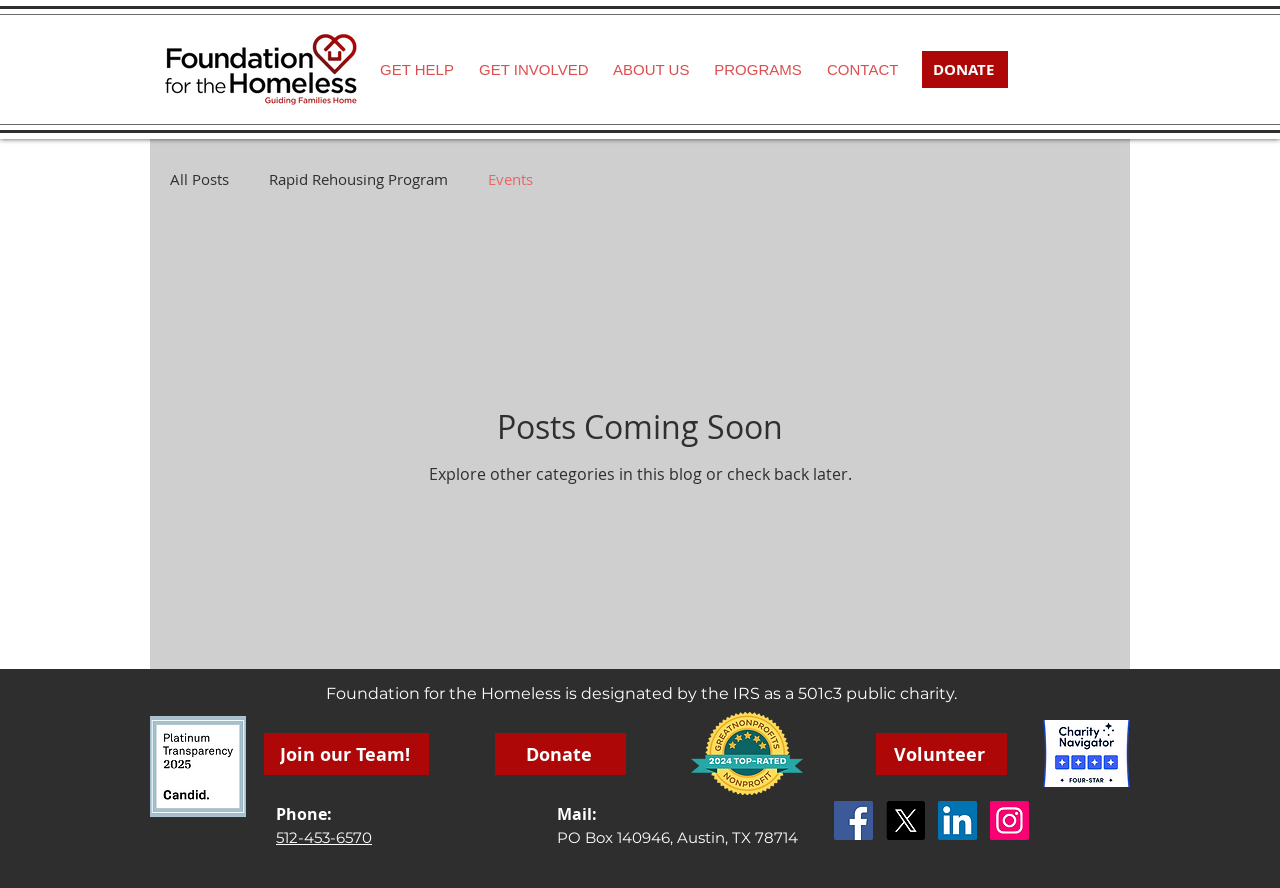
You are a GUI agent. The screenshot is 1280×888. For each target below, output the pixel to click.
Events (510, 179)
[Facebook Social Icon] (853, 820)
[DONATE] (965, 69)
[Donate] (560, 754)
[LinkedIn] (957, 820)
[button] (533, 69)
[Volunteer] (941, 754)
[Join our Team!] (346, 754)
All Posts (199, 179)
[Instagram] (1009, 820)
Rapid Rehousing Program (358, 179)
